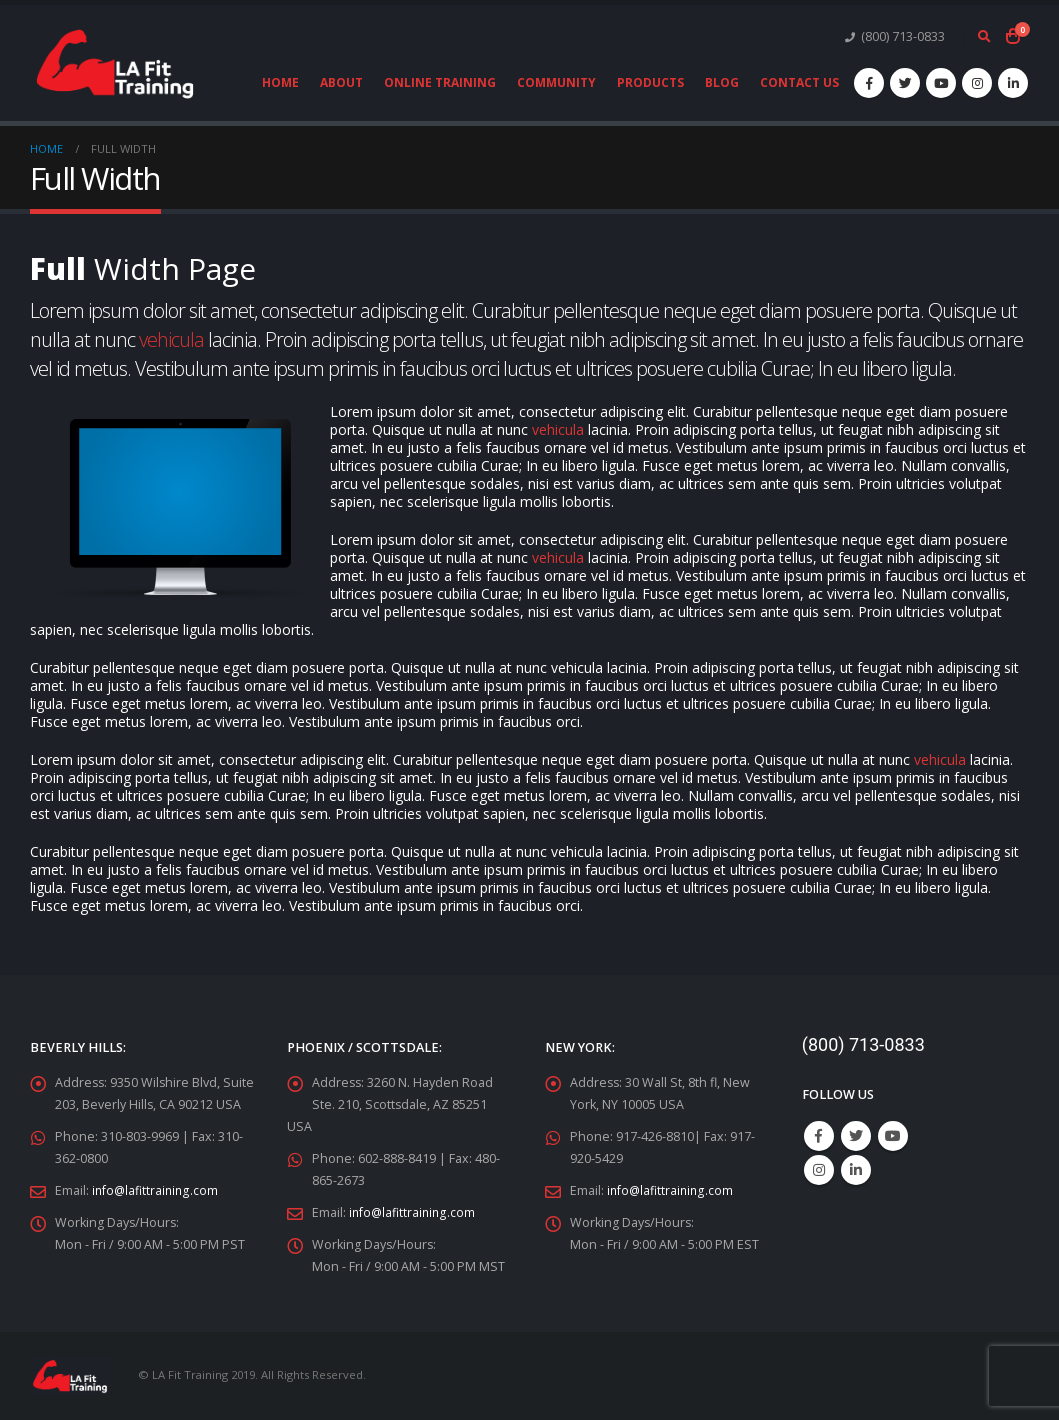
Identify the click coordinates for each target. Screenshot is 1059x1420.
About (341, 82)
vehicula (171, 339)
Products (650, 82)
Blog (722, 82)
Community (556, 82)
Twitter (856, 1136)
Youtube (893, 1136)
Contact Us (799, 82)
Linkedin (856, 1170)
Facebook (819, 1136)
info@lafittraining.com (156, 1190)
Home (280, 82)
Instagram (819, 1170)
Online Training (440, 82)
